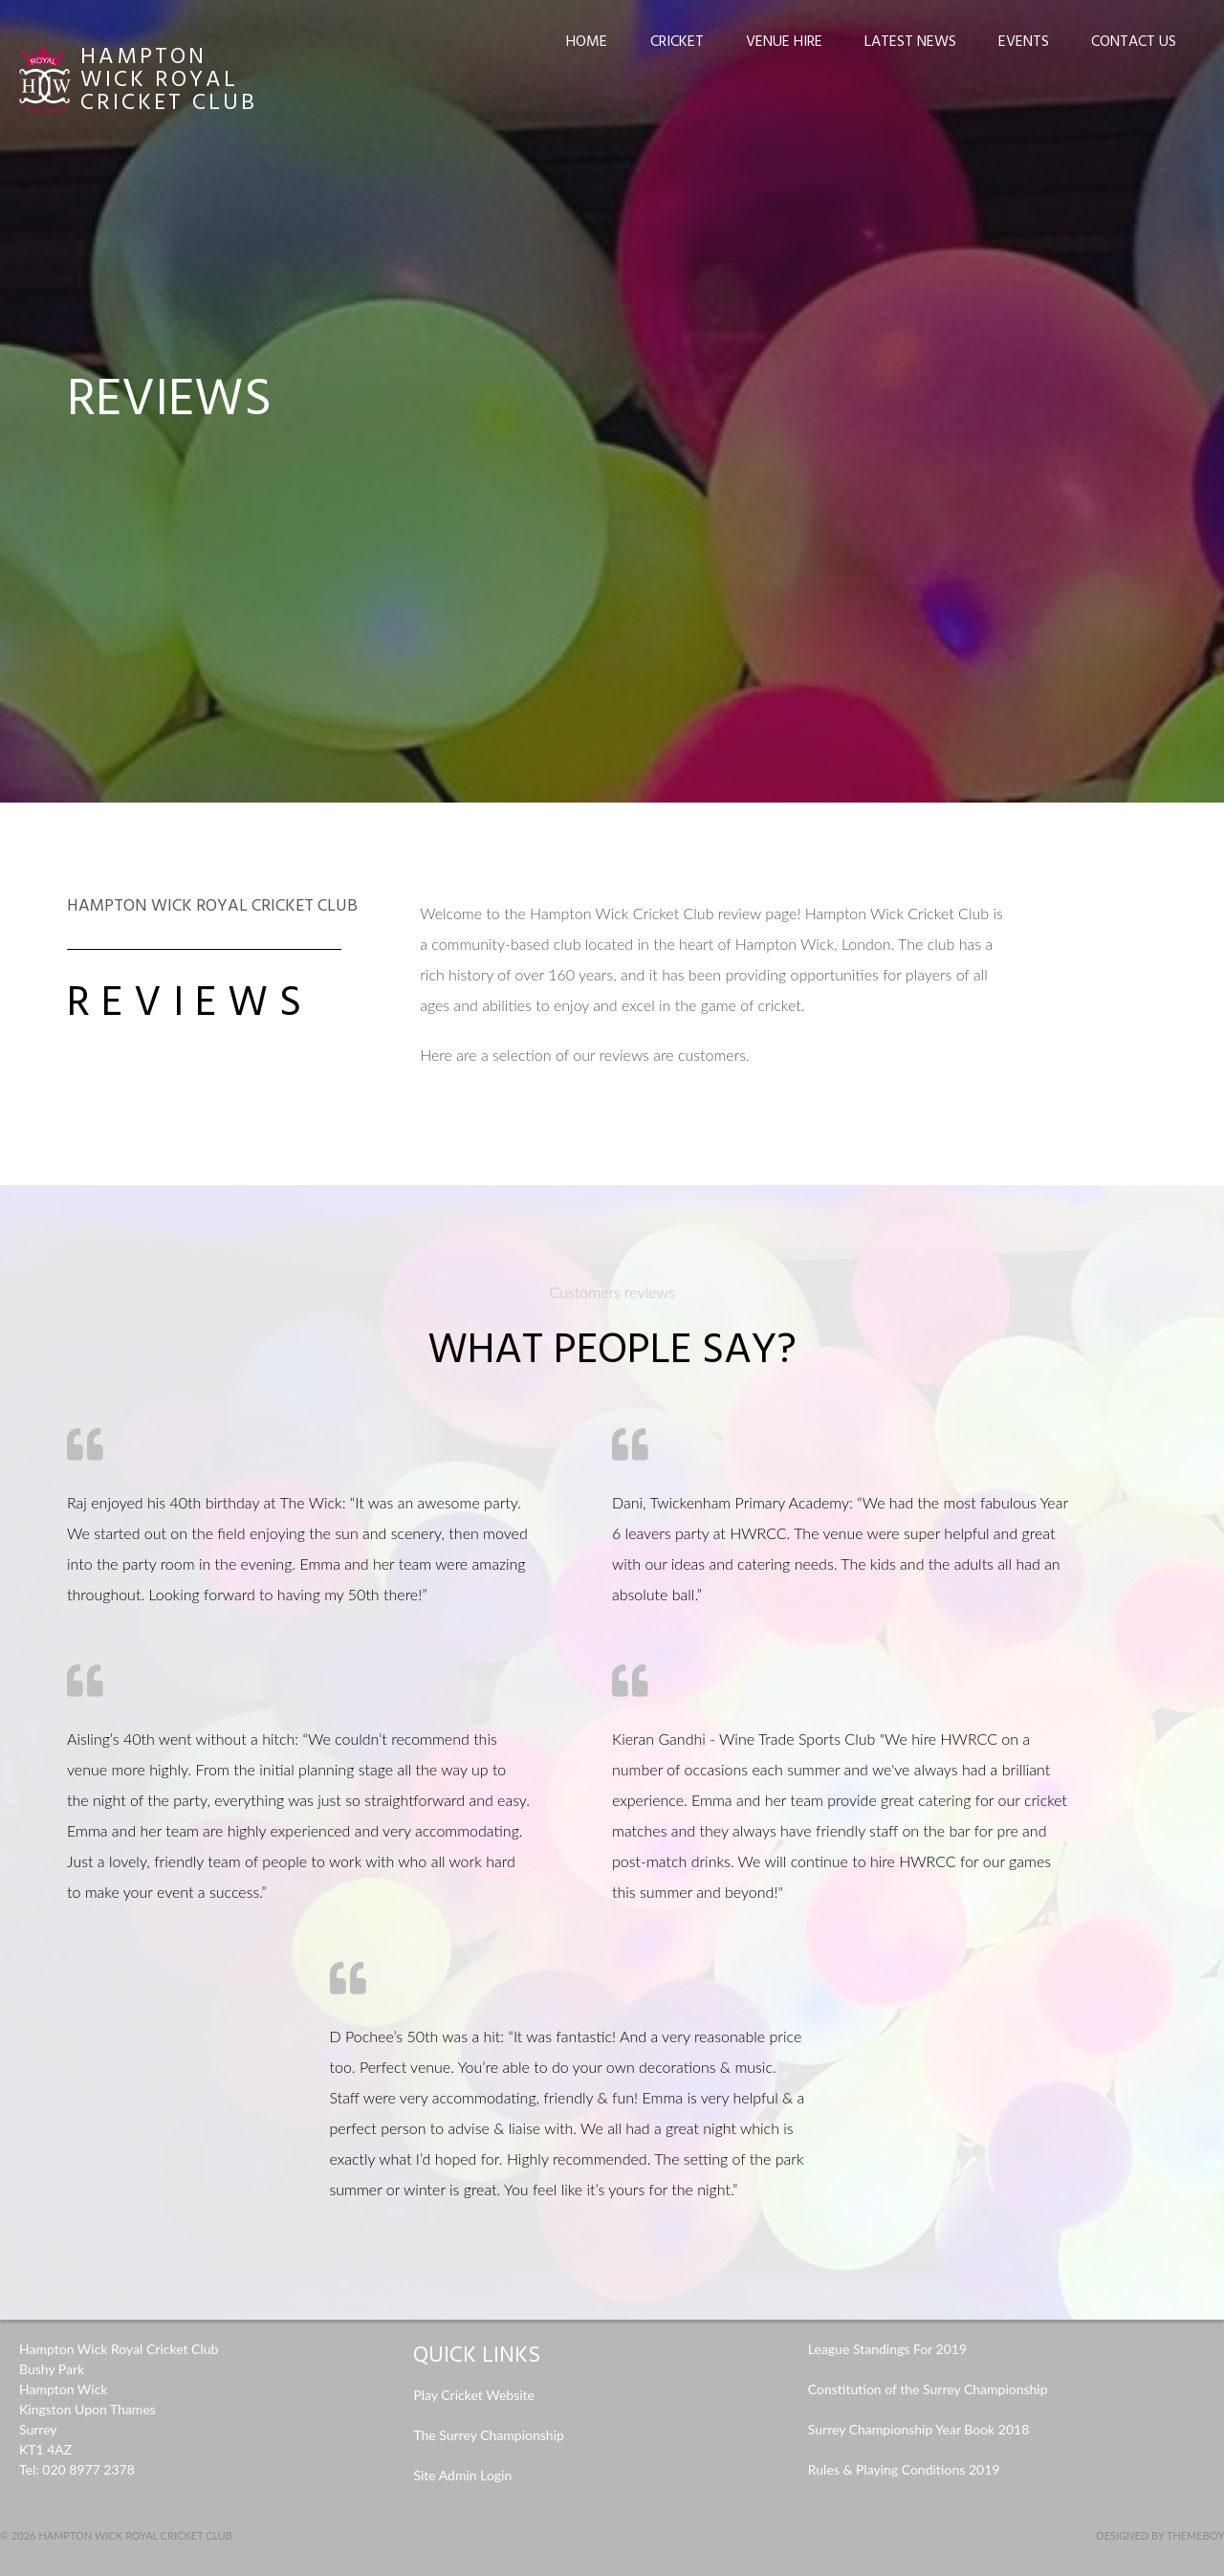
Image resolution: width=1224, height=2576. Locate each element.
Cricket (677, 42)
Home (586, 42)
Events (1023, 42)
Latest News (910, 42)
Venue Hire (784, 42)
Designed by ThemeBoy (1160, 2535)
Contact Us (1133, 42)
